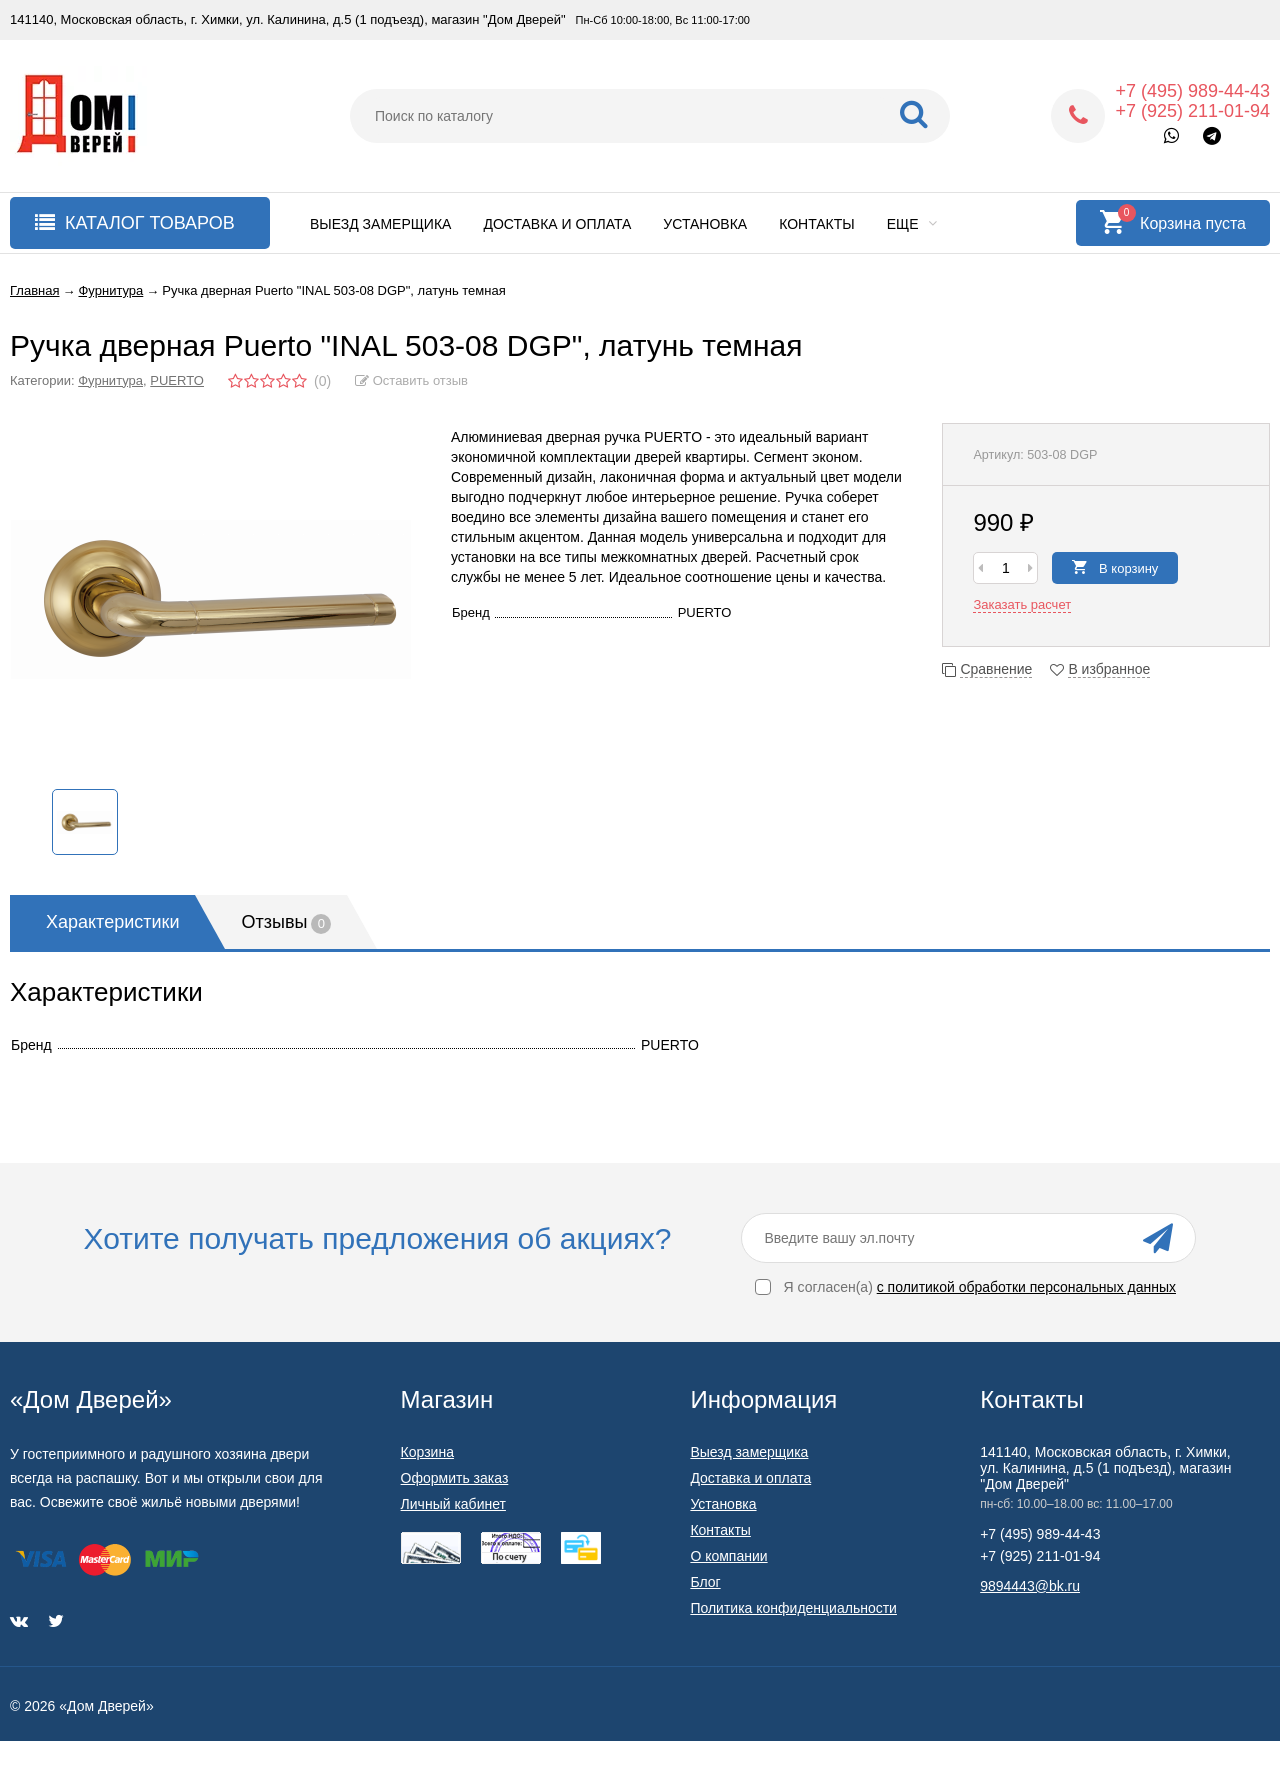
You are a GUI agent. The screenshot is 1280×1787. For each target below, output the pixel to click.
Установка (705, 224)
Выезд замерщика (380, 224)
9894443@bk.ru (1030, 1586)
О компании (728, 1556)
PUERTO (177, 380)
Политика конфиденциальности (793, 1608)
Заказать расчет (1022, 604)
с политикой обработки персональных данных (1026, 1287)
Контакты (817, 224)
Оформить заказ (455, 1478)
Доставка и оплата (557, 224)
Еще (912, 224)
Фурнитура (110, 380)
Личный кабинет (453, 1504)
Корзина (427, 1452)
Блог (705, 1582)
